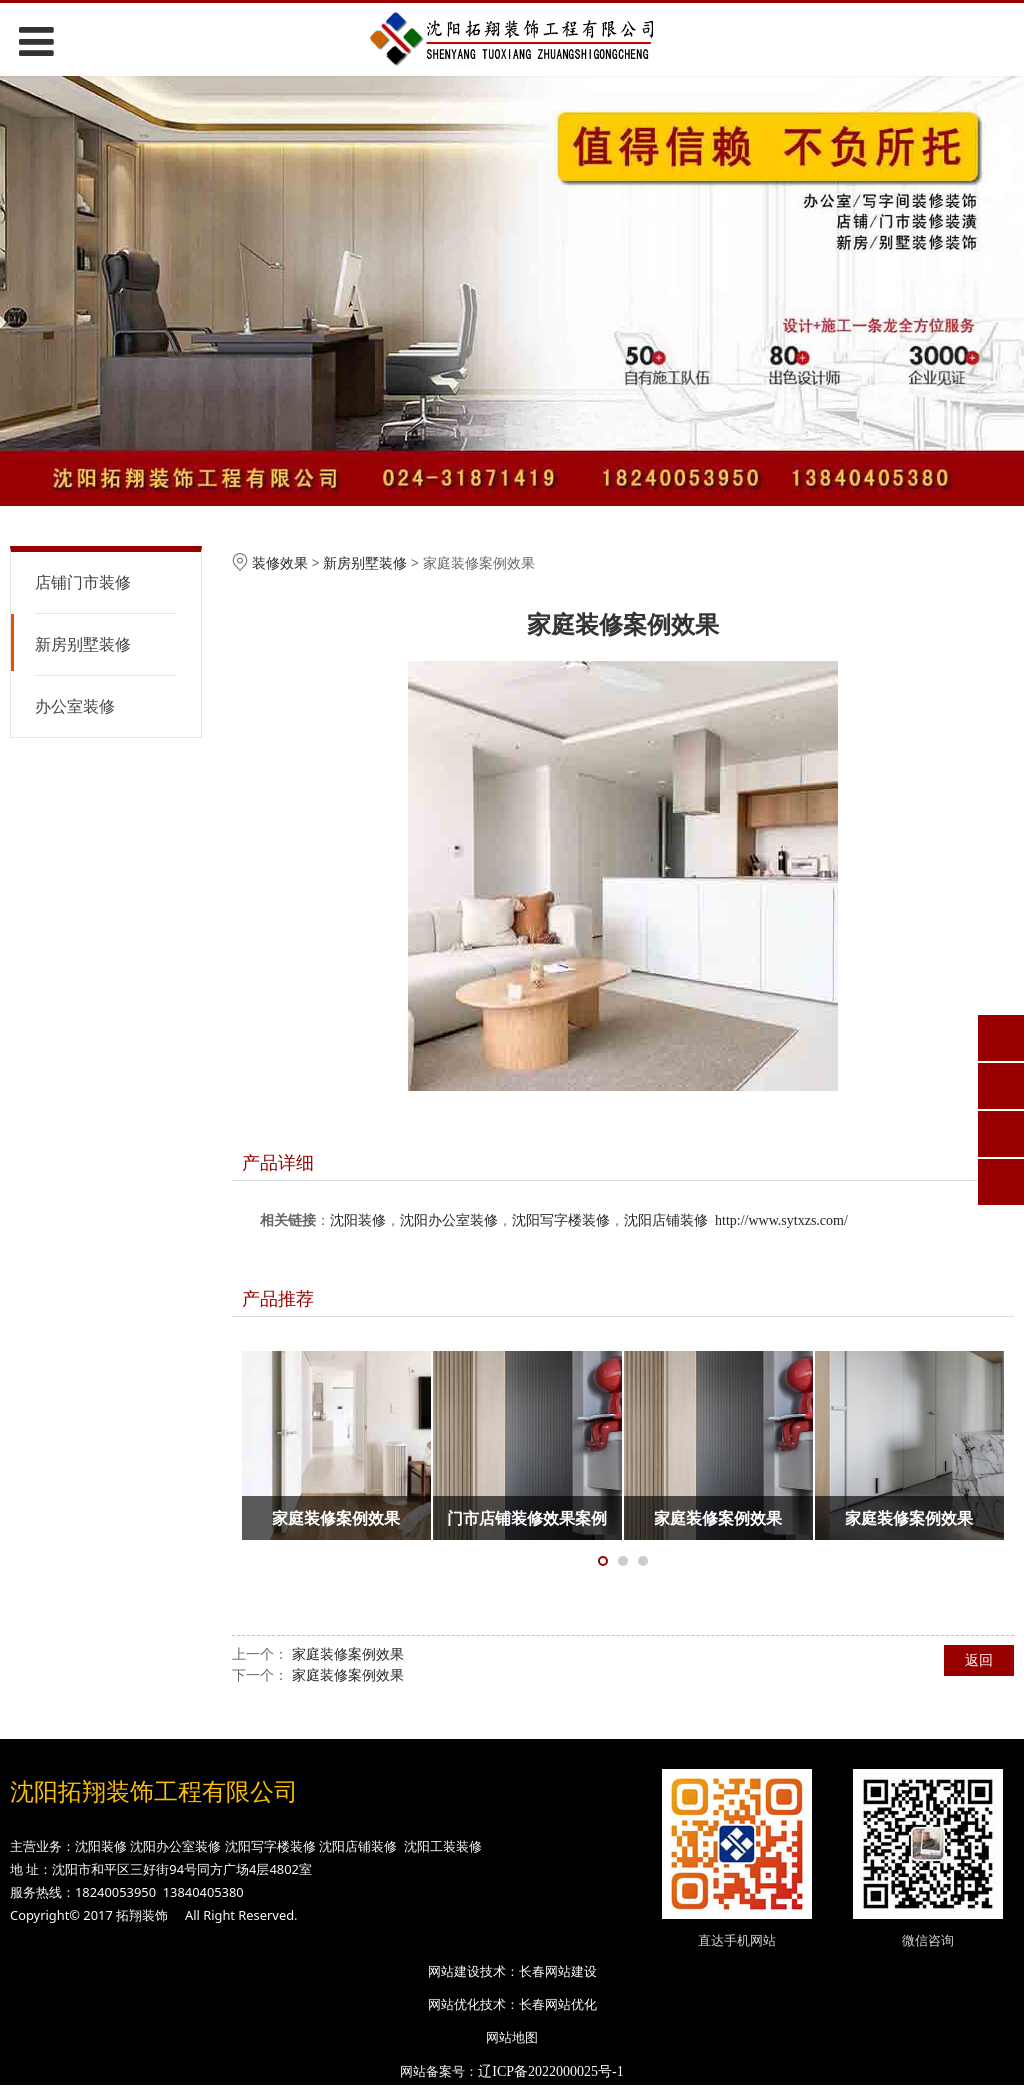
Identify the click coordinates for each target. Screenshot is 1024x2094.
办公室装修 (75, 706)
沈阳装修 (358, 1220)
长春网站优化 (558, 2004)
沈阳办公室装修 (449, 1220)
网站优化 (454, 2004)
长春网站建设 (558, 1971)
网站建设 (454, 1971)
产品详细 (278, 1162)
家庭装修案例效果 (348, 1653)
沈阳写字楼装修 (561, 1220)
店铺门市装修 (83, 582)
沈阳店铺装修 (666, 1220)
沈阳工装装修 (443, 1846)
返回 (979, 1659)
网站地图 (512, 2037)
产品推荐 (278, 1298)
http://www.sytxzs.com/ (781, 1220)
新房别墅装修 (83, 644)
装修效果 (280, 562)
